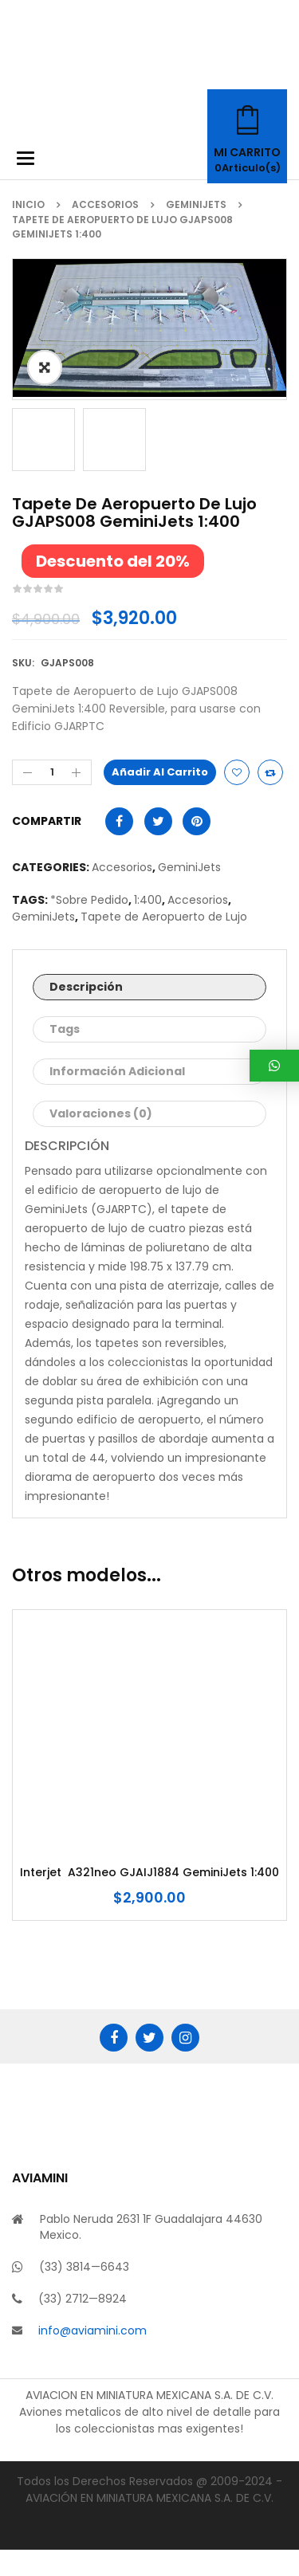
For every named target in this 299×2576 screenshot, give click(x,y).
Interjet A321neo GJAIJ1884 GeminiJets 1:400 (149, 1899)
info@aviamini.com (92, 2357)
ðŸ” (45, 367)
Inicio (28, 204)
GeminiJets (196, 204)
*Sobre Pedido (89, 926)
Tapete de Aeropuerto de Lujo (164, 943)
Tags (64, 1055)
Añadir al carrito (160, 798)
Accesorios (105, 204)
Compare (270, 798)
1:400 (148, 926)
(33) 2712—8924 (82, 2325)
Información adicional (117, 1097)
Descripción (86, 1013)
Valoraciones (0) (100, 1140)
